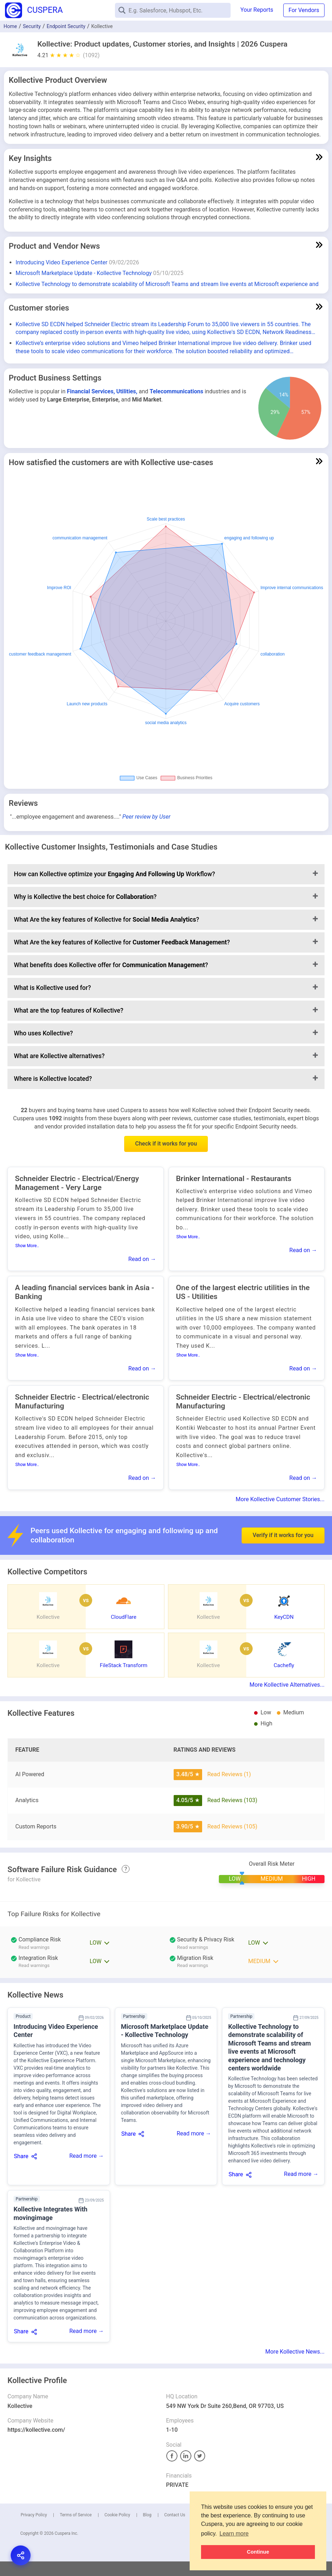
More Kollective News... (295, 2351)
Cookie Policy (117, 2514)
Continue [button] (258, 2552)
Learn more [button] (234, 2534)
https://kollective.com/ (36, 2429)
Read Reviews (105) (232, 1826)
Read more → (86, 2155)
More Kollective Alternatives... (287, 1684)
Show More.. (27, 1245)
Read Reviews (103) (232, 1800)
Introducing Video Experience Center (61, 262)
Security (32, 26)
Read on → (142, 1259)
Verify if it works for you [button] (283, 1516)
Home (10, 26)
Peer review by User (146, 816)
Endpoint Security (66, 26)
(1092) (91, 55)
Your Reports (257, 9)
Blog (147, 2514)
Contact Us (174, 2514)
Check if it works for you (166, 1143)
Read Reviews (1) (229, 1774)
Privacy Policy (34, 2514)
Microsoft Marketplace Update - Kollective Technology (84, 273)
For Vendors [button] (304, 10)
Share (21, 2156)
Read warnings (34, 1947)
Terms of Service (76, 2514)
